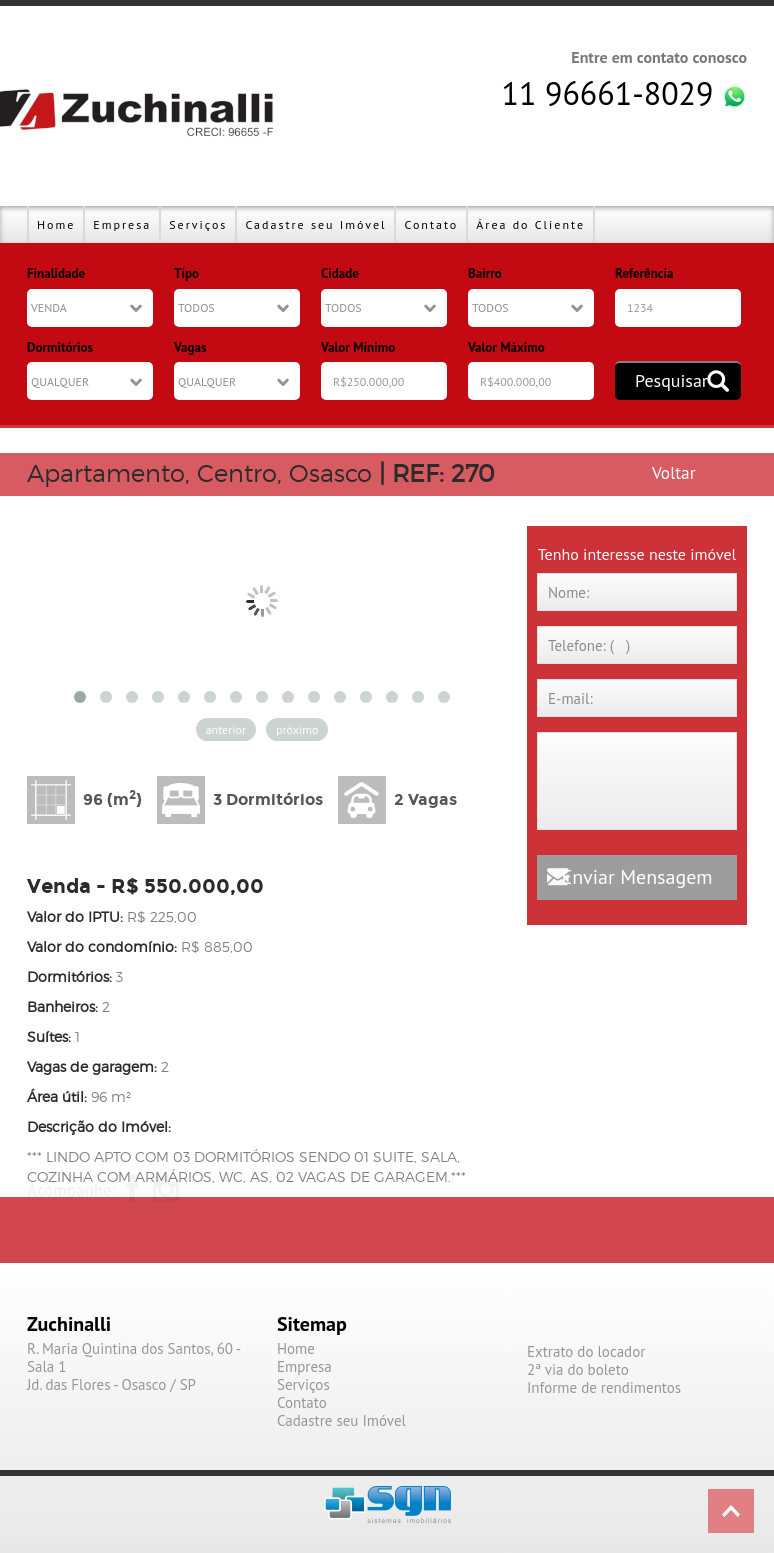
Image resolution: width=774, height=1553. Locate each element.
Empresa (122, 224)
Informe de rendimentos (604, 1388)
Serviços (198, 224)
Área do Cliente (530, 224)
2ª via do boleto (578, 1370)
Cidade (340, 273)
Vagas (190, 347)
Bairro (485, 273)
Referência (644, 273)
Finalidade (56, 273)
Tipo (186, 273)
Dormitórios (60, 347)
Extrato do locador (586, 1352)
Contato (431, 224)
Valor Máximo (506, 347)
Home (56, 224)
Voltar (674, 472)
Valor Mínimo (358, 347)
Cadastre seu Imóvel (315, 224)
